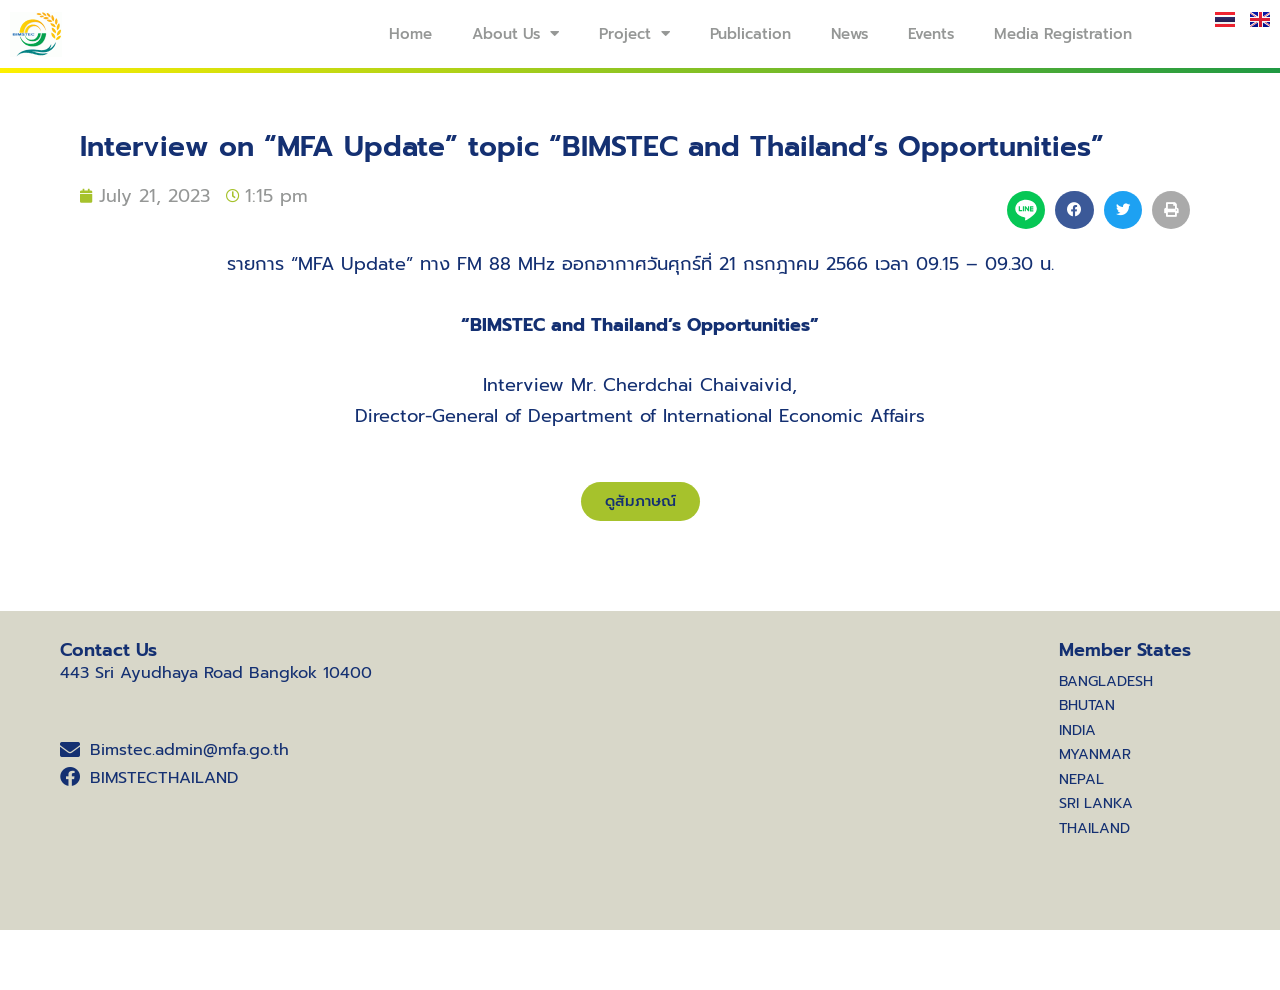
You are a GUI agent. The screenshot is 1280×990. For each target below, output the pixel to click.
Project (634, 33)
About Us (515, 33)
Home (410, 34)
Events (931, 34)
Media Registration (1063, 34)
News (849, 34)
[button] (1074, 210)
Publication (750, 34)
